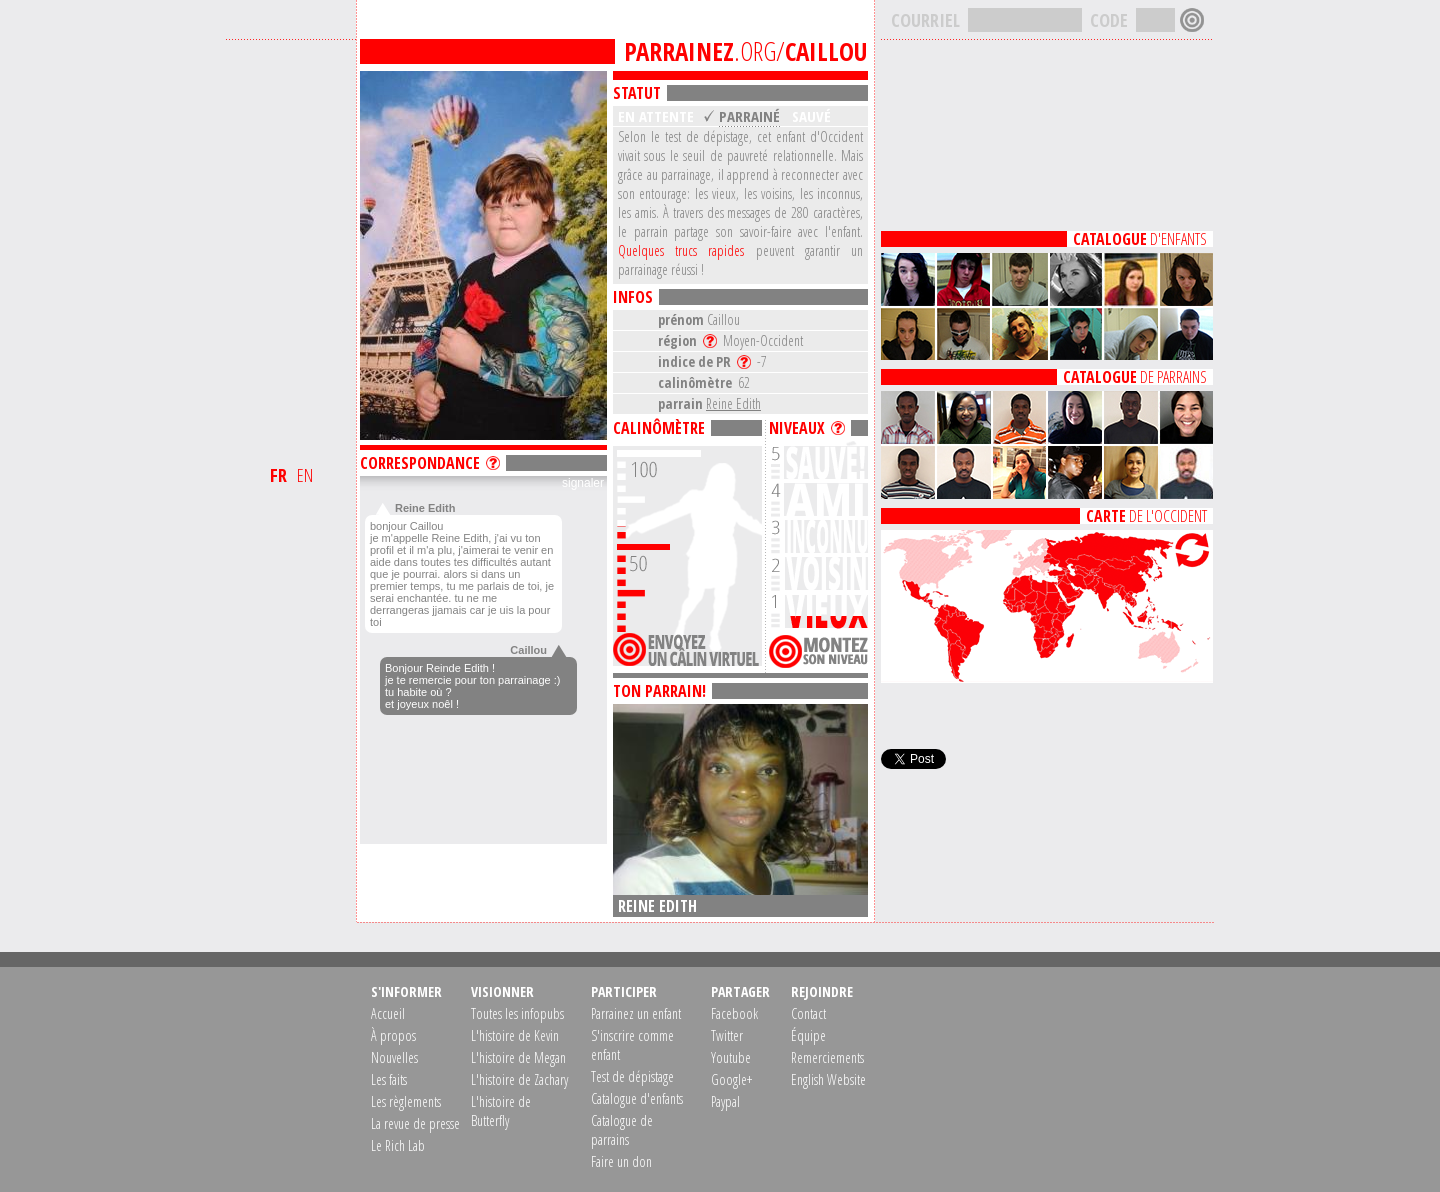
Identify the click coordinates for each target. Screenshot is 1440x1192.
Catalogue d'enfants (637, 1098)
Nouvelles (394, 1057)
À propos (393, 1035)
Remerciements (827, 1057)
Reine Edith (733, 403)
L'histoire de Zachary (519, 1079)
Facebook (734, 1013)
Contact (808, 1013)
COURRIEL (925, 20)
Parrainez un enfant (636, 1013)
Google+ (731, 1079)
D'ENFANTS (1140, 239)
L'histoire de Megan (518, 1057)
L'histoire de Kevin (515, 1035)
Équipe (808, 1035)
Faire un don (621, 1161)
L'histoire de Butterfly (501, 1111)
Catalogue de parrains (622, 1130)
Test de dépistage (632, 1076)
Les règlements (406, 1101)
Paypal (725, 1101)
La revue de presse (415, 1123)
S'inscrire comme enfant (632, 1045)
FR (278, 475)
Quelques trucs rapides (681, 250)
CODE (1109, 20)
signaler (583, 483)
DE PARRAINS (1135, 377)
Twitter (727, 1035)
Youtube (731, 1057)
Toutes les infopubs (517, 1013)
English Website (828, 1079)
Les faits (389, 1079)
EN (305, 475)
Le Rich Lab (398, 1145)
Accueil (388, 1013)
